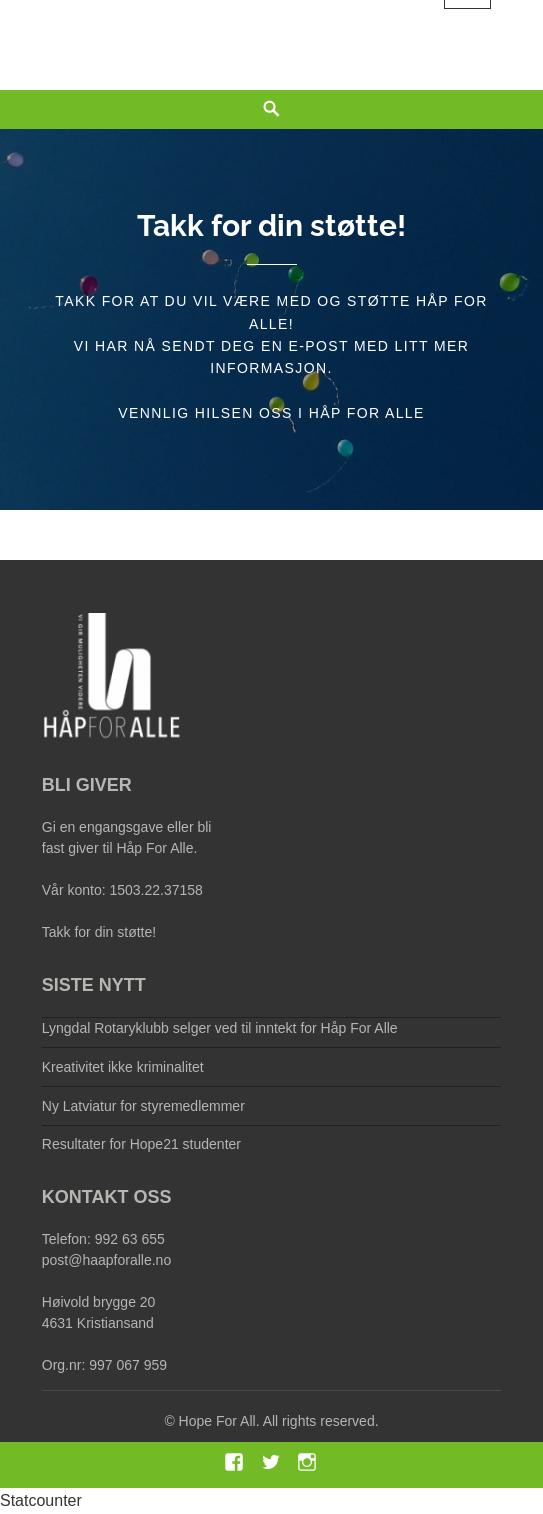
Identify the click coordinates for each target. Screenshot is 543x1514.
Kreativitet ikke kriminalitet (123, 1067)
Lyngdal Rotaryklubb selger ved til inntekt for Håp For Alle (220, 1028)
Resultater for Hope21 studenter (141, 1144)
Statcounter (41, 1500)
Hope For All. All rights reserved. (279, 1421)
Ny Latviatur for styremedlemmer (143, 1106)
